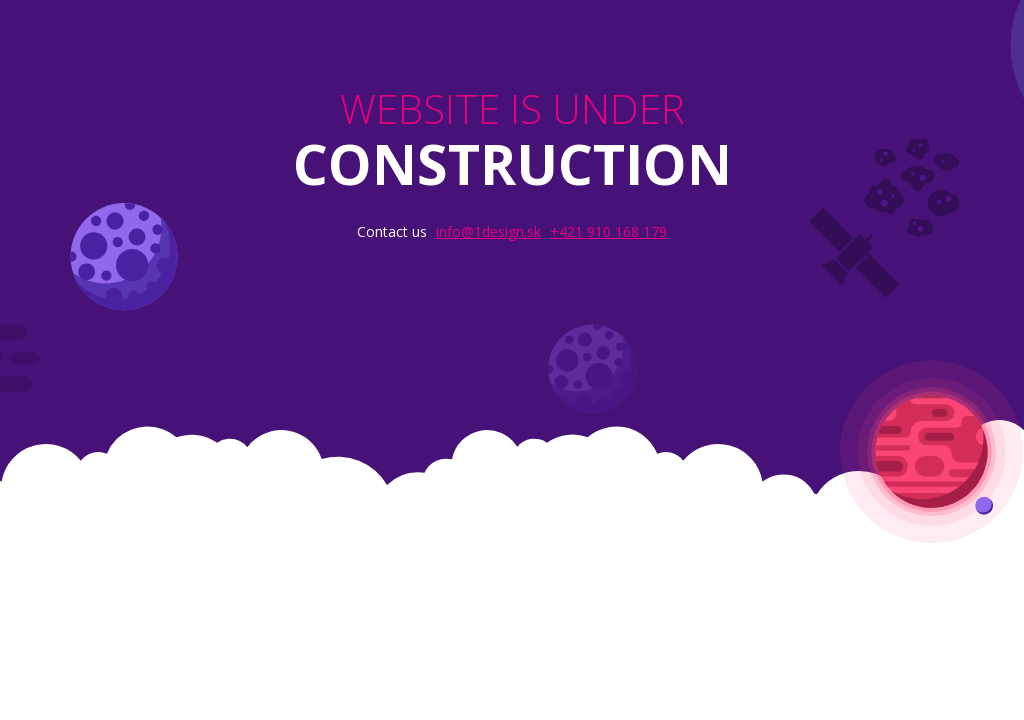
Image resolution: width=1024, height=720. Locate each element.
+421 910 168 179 (608, 231)
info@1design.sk (488, 231)
